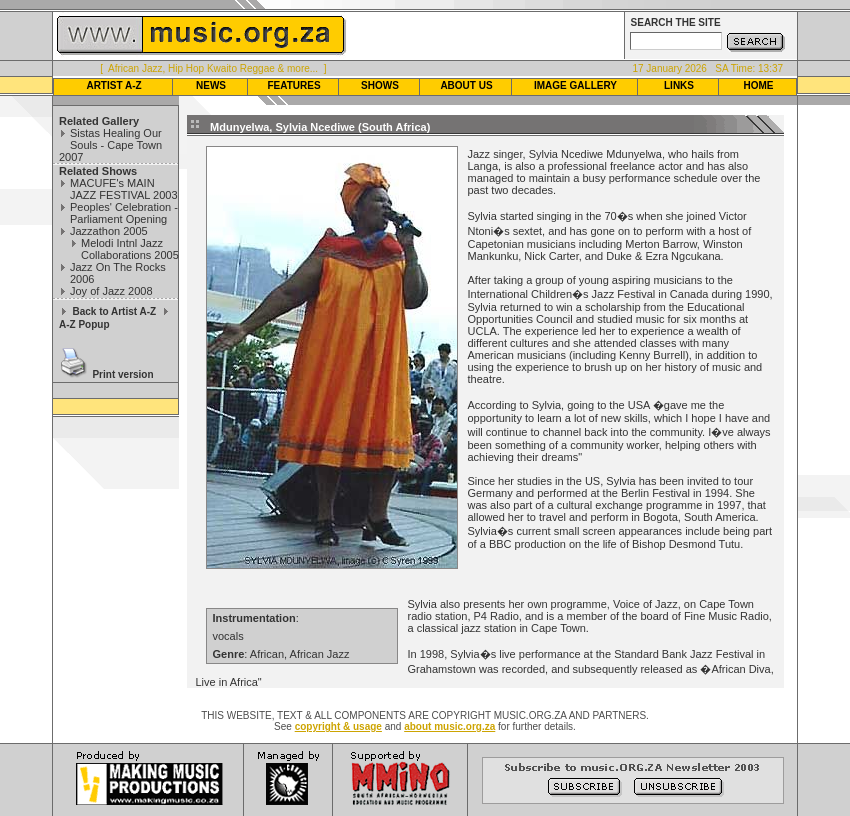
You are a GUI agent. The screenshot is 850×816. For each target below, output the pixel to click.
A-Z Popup (84, 324)
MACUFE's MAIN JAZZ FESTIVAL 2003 (124, 189)
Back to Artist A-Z (114, 311)
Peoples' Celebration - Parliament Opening (124, 213)
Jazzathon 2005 (109, 231)
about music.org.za (449, 726)
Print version (122, 374)
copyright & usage (338, 726)
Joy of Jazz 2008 (111, 291)
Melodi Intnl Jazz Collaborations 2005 (130, 249)
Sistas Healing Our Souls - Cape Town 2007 (110, 145)
